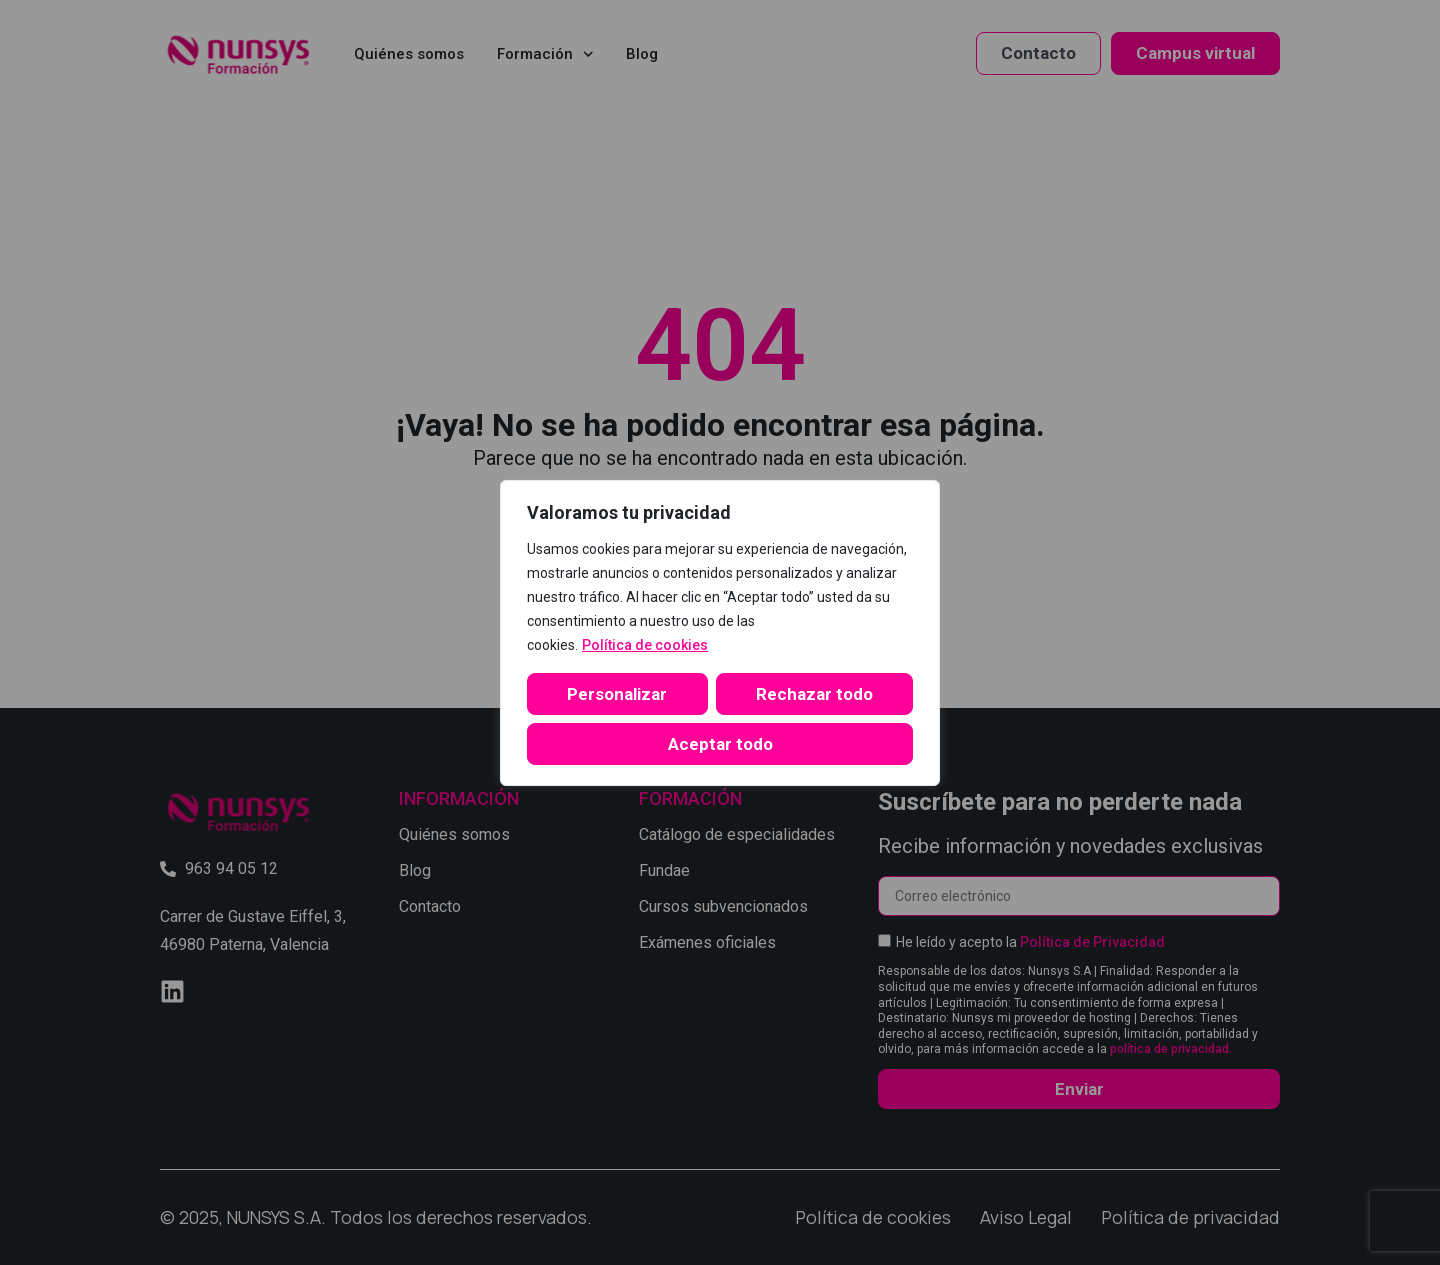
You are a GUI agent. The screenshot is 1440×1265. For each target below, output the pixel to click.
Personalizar (617, 694)
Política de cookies (645, 645)
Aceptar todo (720, 744)
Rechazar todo (814, 694)
